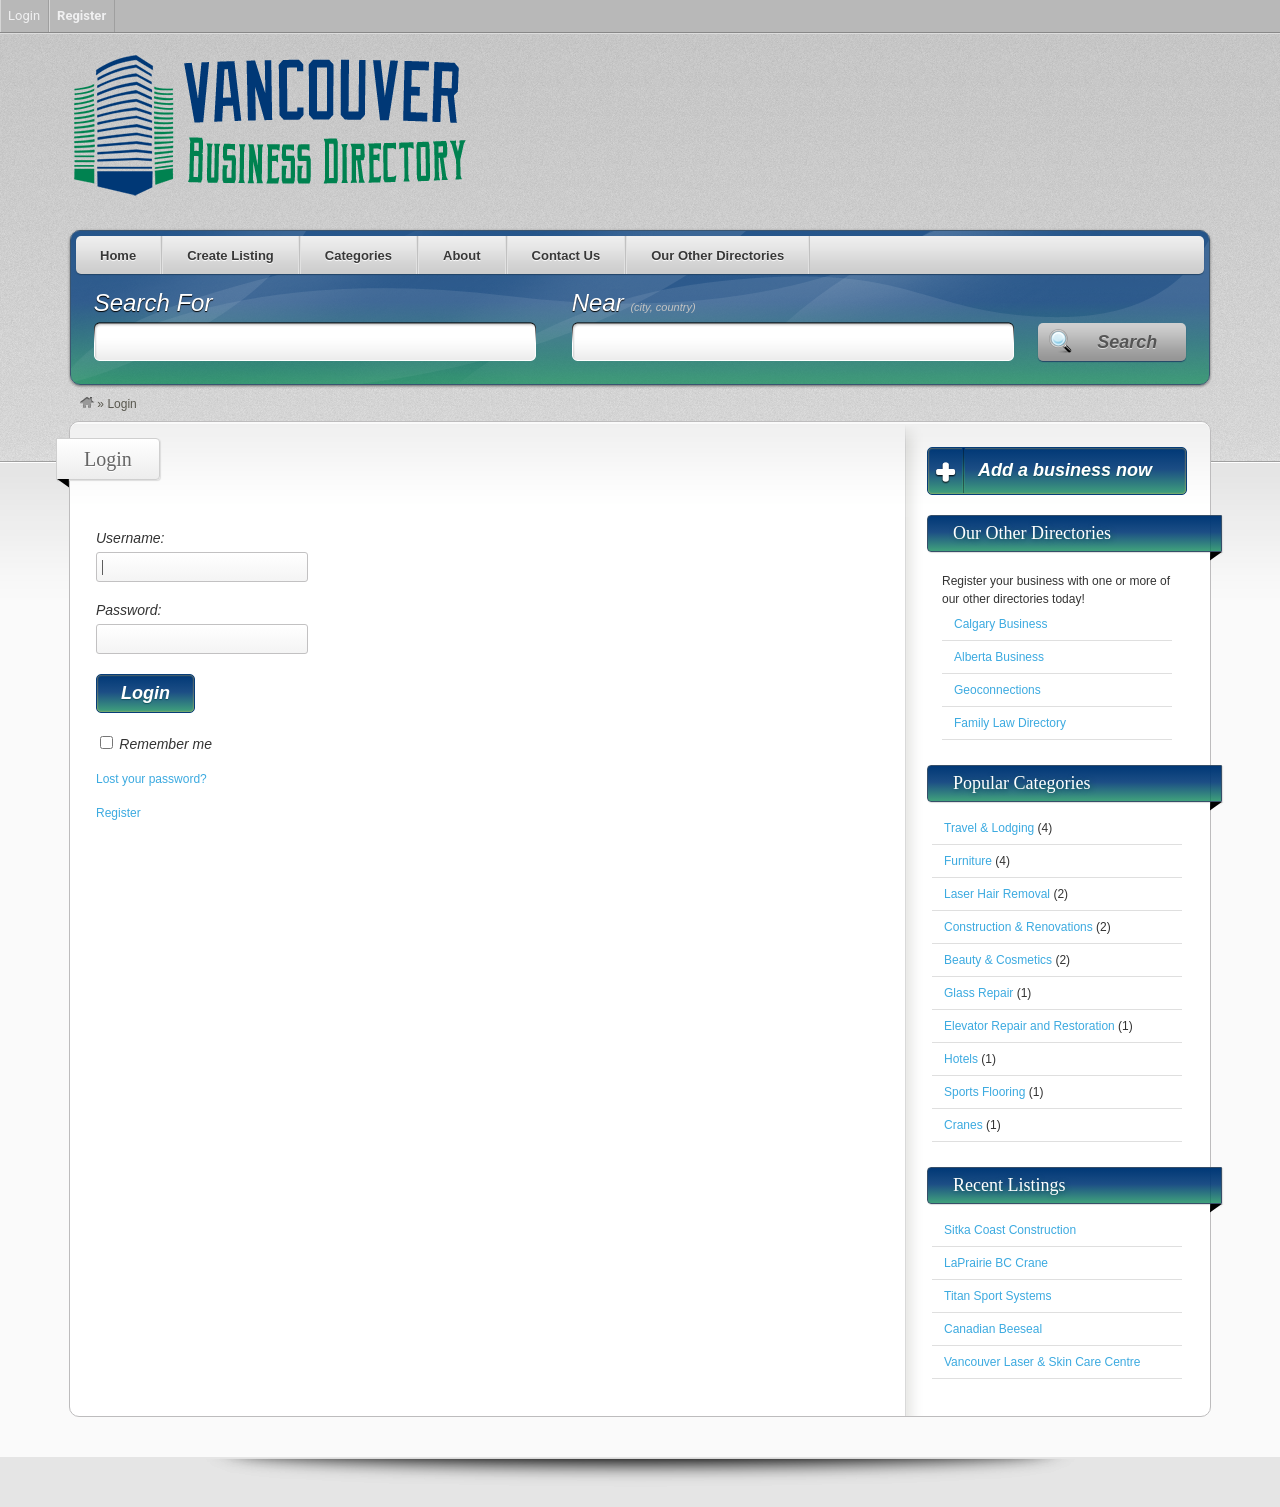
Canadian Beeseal (993, 1329)
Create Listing (230, 255)
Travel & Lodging (989, 828)
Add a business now (1065, 470)
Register (118, 813)
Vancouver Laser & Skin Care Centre (1042, 1362)
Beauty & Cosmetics (998, 960)
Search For (153, 302)
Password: (202, 628)
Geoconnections (997, 690)
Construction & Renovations (1018, 927)
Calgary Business (1000, 624)
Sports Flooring (984, 1092)
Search (1127, 342)
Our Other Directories (717, 255)
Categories (358, 255)
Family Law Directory (1010, 723)
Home (118, 255)
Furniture (968, 861)
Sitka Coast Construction (1010, 1230)
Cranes (963, 1125)
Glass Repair (978, 993)
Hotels (961, 1059)
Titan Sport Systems (998, 1296)
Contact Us (566, 255)
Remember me (165, 744)
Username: (202, 556)
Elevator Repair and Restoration (1029, 1026)
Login (24, 15)
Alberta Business (999, 657)
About (462, 255)
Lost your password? (151, 779)
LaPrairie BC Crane (996, 1263)
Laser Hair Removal (997, 894)
